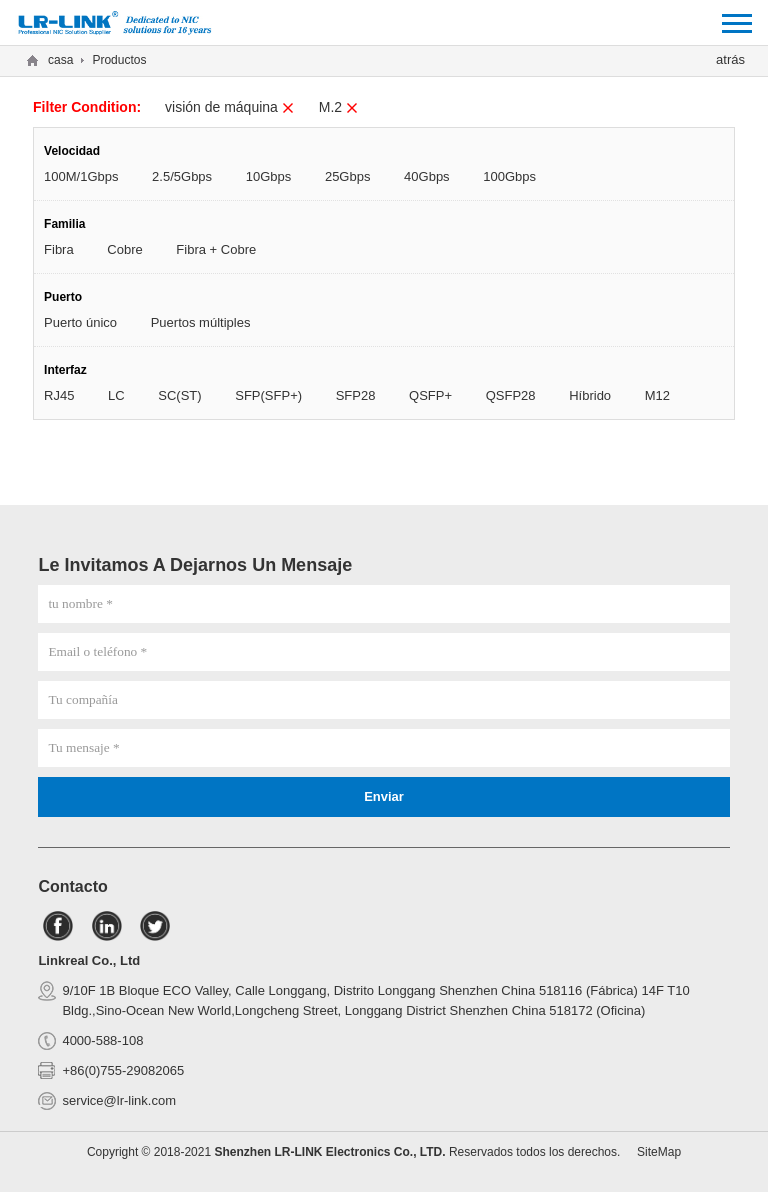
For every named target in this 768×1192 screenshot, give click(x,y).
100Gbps (509, 176)
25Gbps (348, 176)
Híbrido (590, 395)
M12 (657, 395)
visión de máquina (230, 107)
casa (60, 60)
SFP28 (356, 395)
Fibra (59, 249)
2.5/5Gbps (182, 176)
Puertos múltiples (201, 322)
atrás (730, 59)
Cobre (124, 249)
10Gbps (269, 176)
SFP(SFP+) (268, 395)
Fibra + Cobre (216, 249)
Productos (119, 60)
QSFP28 (511, 395)
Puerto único (80, 322)
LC (116, 395)
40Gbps (427, 176)
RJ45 (59, 395)
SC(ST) (179, 395)
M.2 (339, 107)
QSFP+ (430, 395)
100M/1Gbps (81, 176)
